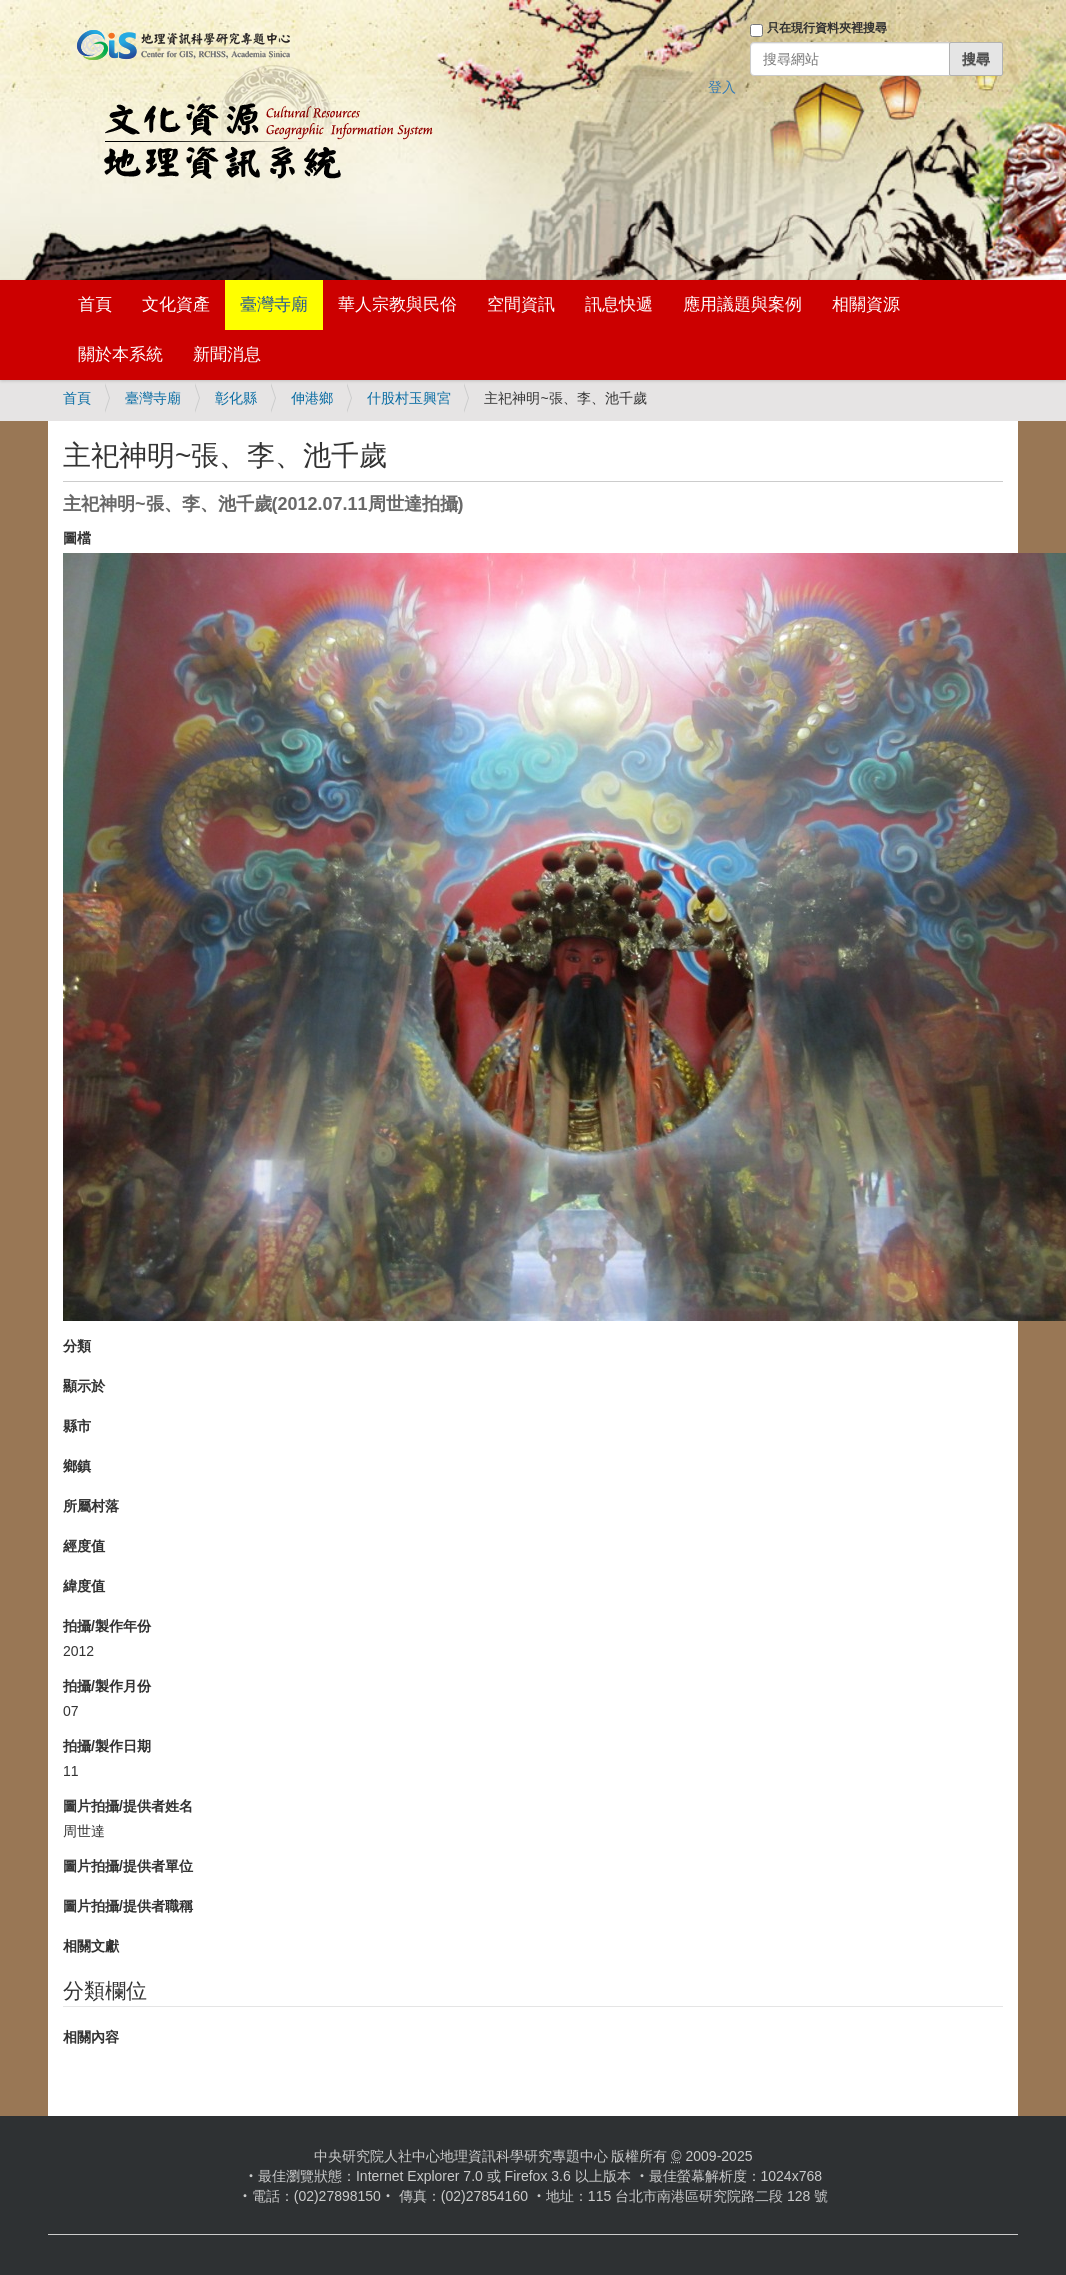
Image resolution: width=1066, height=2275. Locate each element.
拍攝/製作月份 (107, 1686)
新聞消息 (227, 354)
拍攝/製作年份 (107, 1626)
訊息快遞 (619, 304)
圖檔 (77, 538)
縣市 (77, 1426)
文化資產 (176, 304)
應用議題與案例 (742, 304)
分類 (77, 1346)
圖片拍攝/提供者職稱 (128, 1906)
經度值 (84, 1546)
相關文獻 (91, 1946)
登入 (722, 87)
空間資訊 (521, 304)
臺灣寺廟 (274, 304)
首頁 (95, 304)
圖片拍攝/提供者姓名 (128, 1806)
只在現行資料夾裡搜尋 (827, 28)
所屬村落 (91, 1506)
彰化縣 (236, 398)
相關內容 (91, 2037)
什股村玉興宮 (409, 398)
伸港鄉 (312, 398)
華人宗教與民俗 (397, 304)
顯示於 (84, 1386)
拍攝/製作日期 (107, 1746)
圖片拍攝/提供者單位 (128, 1866)
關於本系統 (120, 354)
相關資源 (866, 304)
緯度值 (84, 1586)
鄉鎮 (77, 1466)
